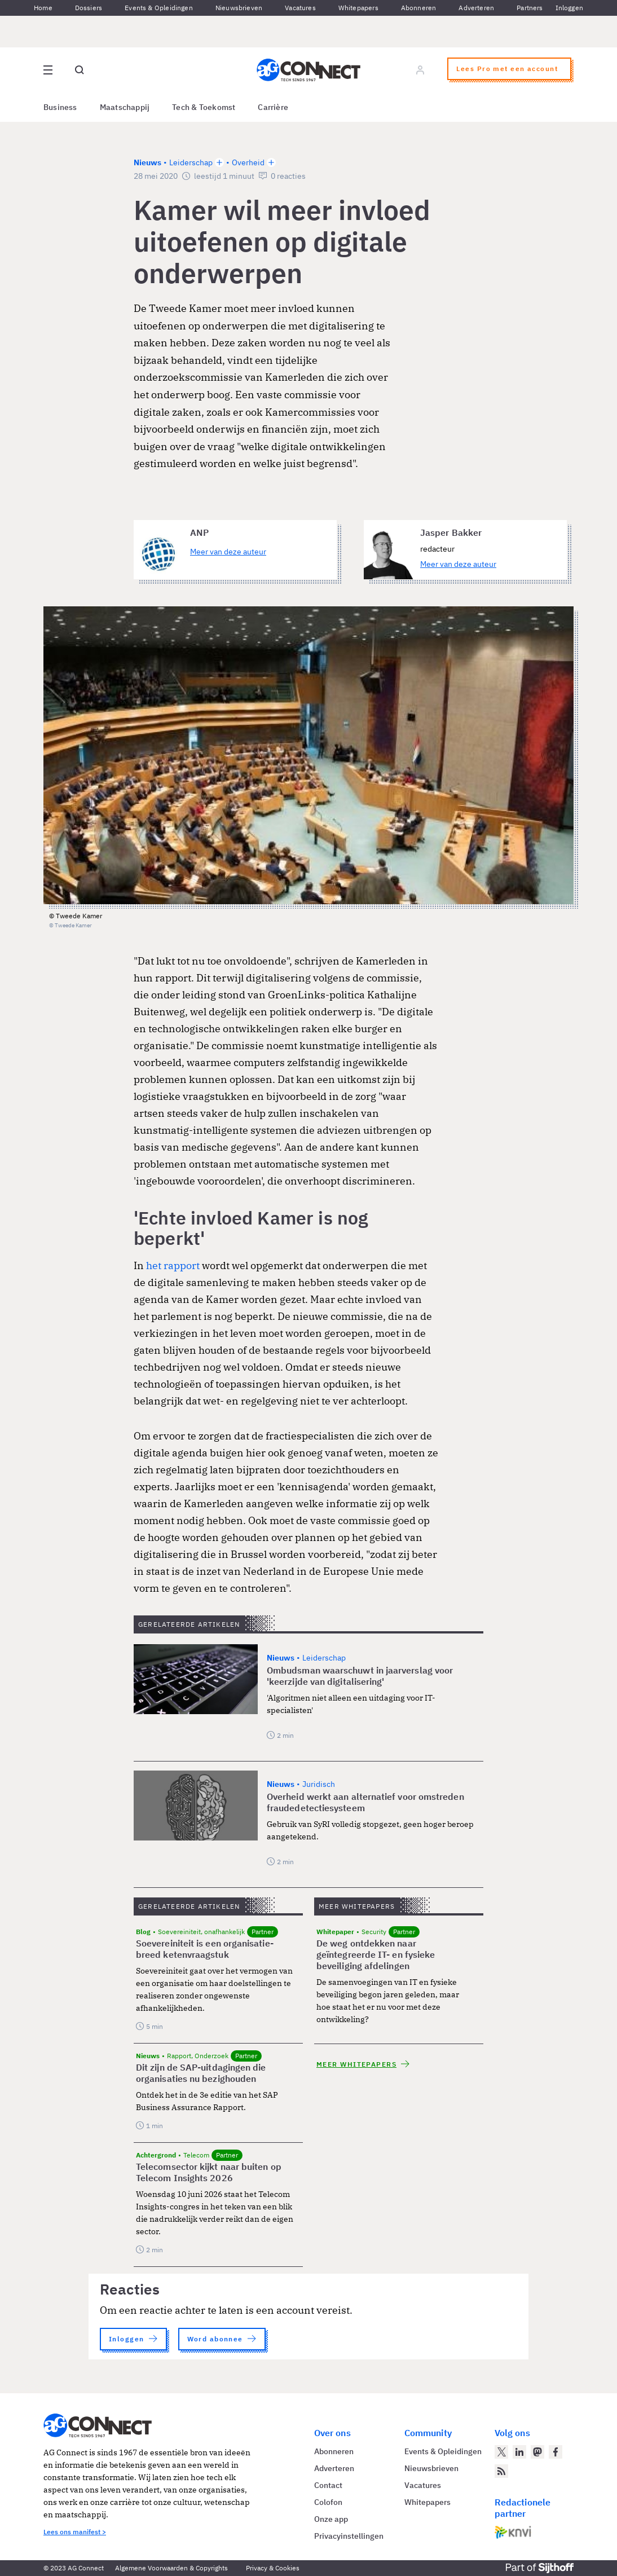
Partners (530, 7)
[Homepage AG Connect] (308, 70)
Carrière (273, 107)
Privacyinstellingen (349, 2536)
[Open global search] (79, 69)
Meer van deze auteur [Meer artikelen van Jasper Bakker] (458, 564)
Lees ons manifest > (74, 2531)
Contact (328, 2485)
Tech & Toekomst (203, 107)
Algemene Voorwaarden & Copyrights (171, 2568)
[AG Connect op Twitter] (501, 2452)
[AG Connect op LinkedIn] (519, 2452)
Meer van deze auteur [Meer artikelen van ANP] (228, 552)
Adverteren (476, 7)
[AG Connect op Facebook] (555, 2452)
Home (43, 7)
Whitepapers (358, 7)
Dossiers (88, 7)
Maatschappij (125, 107)
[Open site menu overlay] (47, 69)
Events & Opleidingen (159, 7)
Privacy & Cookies (272, 2568)
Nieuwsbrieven (238, 7)
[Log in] (420, 69)
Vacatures (300, 7)
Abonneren (419, 7)
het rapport (173, 1265)
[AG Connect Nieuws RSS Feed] (501, 2471)
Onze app (331, 2519)
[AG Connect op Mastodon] (537, 2452)
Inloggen (569, 7)
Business (60, 107)
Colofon (328, 2502)
